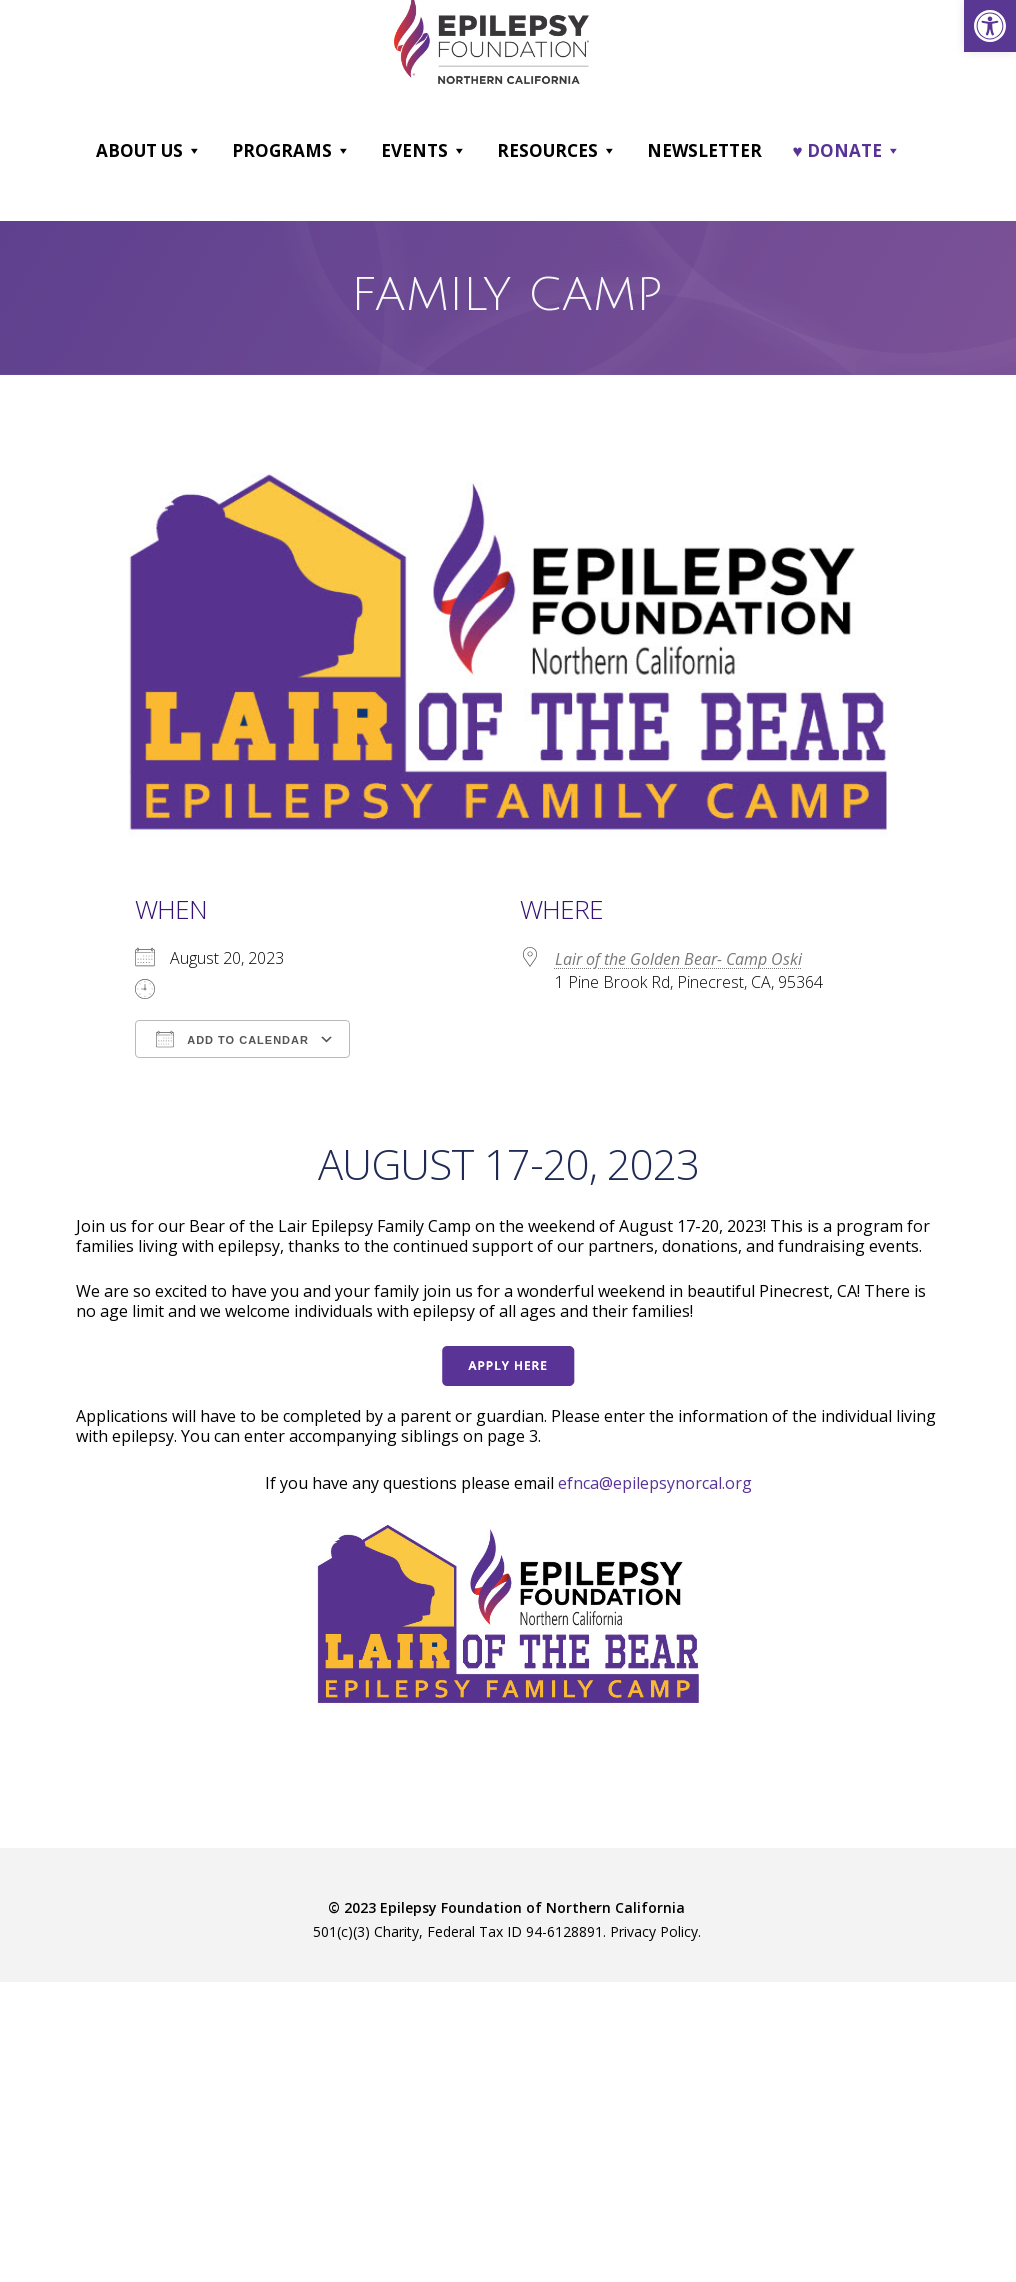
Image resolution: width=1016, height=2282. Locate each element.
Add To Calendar (232, 1039)
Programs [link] (291, 151)
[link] (990, 26)
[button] (193, 151)
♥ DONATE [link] (846, 151)
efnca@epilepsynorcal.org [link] (655, 1483)
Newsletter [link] (704, 150)
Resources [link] (557, 151)
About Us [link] (149, 151)
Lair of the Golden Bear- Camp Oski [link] (678, 959)
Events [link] (424, 151)
